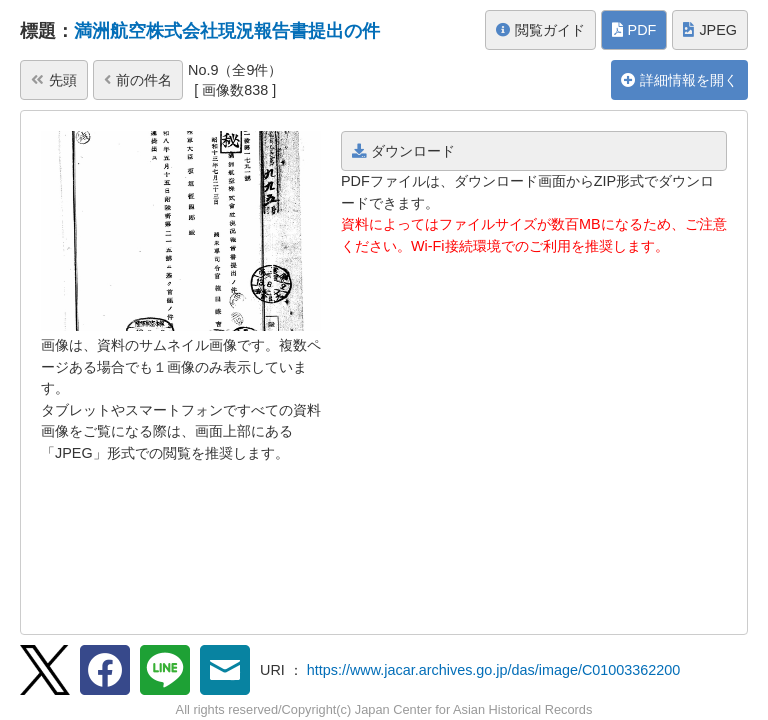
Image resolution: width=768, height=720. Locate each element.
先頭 (54, 80)
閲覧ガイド (540, 30)
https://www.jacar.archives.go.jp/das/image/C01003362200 (494, 670)
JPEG (710, 30)
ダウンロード (403, 151)
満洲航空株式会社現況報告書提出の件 (227, 31)
